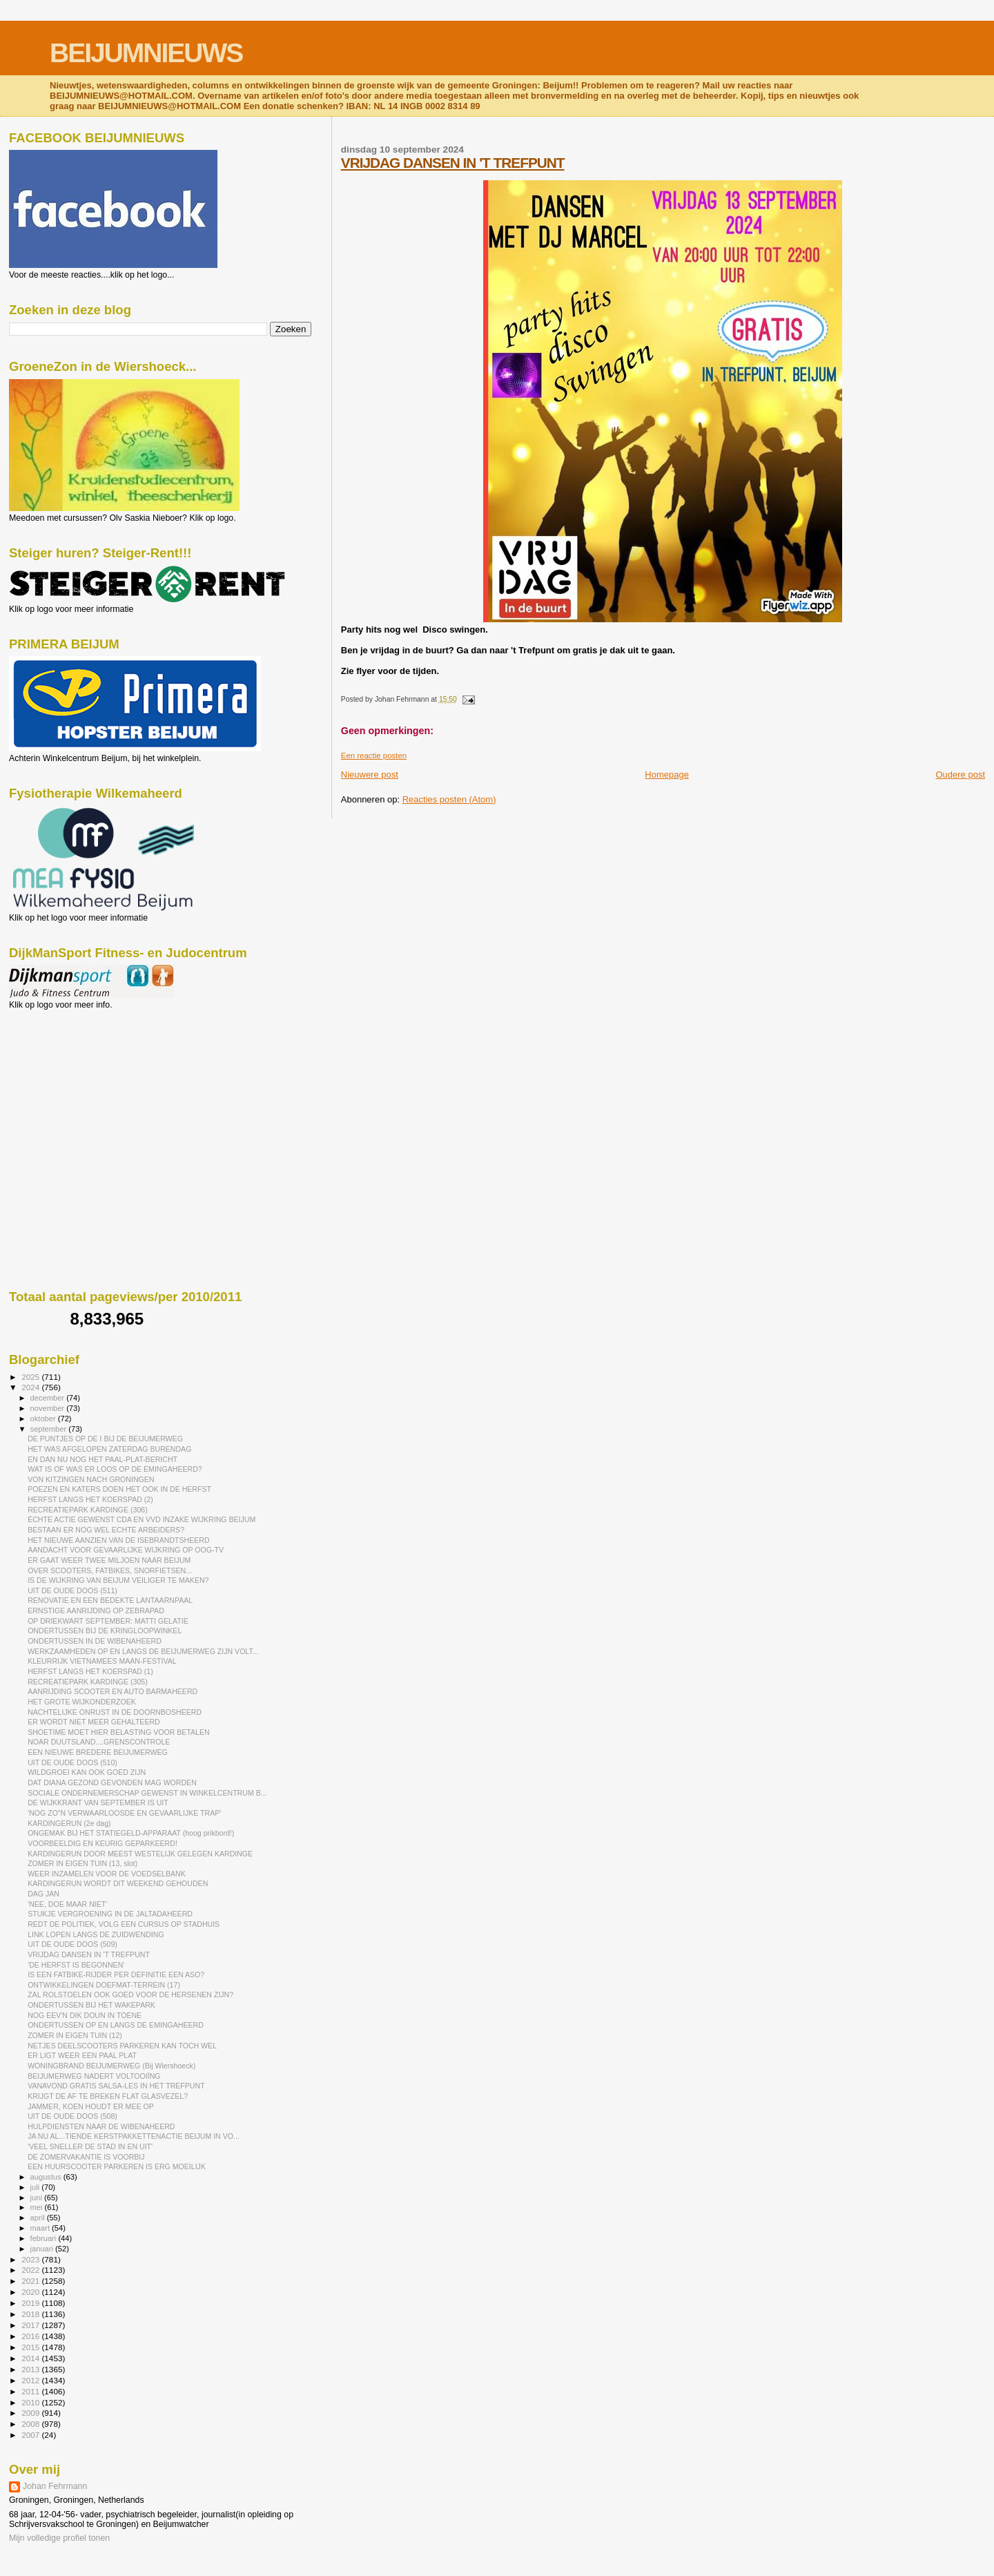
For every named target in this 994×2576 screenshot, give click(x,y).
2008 (31, 2423)
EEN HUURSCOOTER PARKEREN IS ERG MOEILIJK (117, 2166)
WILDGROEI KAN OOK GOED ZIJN (87, 1772)
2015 (31, 2347)
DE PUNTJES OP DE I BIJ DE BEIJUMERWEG (105, 1438)
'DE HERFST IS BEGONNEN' (76, 1965)
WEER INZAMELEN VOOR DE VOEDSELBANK (107, 1873)
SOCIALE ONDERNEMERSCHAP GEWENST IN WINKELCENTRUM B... (147, 1793)
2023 (31, 2259)
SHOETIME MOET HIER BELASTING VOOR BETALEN (119, 1732)
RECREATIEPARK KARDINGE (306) (88, 1510)
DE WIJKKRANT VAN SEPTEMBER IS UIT (98, 1802)
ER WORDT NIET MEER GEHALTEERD (94, 1722)
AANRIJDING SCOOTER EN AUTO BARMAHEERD (112, 1691)
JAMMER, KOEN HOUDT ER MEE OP (91, 2106)
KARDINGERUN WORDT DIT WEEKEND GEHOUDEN (118, 1883)
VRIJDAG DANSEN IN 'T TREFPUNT (453, 163)
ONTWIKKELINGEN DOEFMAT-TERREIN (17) (104, 1985)
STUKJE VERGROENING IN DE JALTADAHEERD (110, 1914)
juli (36, 2187)
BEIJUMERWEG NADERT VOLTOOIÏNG (94, 2076)
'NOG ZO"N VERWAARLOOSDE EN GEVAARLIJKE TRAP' (124, 1813)
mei (37, 2207)
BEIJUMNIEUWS (146, 53)
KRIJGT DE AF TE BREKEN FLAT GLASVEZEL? (108, 2096)
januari (43, 2249)
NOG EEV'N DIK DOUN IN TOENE (85, 2015)
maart (41, 2228)
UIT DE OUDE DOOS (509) (72, 1944)
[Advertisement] (71, 1084)
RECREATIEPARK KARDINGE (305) (88, 1682)
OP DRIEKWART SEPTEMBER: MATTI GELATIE (108, 1621)
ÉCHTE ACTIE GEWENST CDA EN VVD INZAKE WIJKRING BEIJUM (141, 1519)
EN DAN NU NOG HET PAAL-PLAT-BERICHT (102, 1459)
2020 (31, 2291)
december (48, 1398)
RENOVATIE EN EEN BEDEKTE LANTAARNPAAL (110, 1600)
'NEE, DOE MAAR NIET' (67, 1904)
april (38, 2217)
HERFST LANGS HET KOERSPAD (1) (90, 1671)
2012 (31, 2380)
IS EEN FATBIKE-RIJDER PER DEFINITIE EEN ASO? (116, 1974)
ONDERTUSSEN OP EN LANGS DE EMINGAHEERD (116, 2025)
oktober (44, 1418)
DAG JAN (43, 1894)
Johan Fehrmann (55, 2486)
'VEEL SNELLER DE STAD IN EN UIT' (90, 2146)
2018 (31, 2313)
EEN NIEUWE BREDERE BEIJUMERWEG (98, 1752)
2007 (31, 2434)
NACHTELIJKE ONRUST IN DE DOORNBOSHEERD (115, 1712)
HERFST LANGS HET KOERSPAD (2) (90, 1499)
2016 (31, 2336)
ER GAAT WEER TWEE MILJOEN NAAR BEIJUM (109, 1560)
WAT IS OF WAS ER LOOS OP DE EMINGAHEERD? (115, 1469)
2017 (31, 2324)
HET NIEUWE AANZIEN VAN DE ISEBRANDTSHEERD (119, 1540)
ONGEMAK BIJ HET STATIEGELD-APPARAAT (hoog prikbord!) (131, 1833)
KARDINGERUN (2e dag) (69, 1823)
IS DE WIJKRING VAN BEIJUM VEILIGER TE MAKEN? (118, 1580)
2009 (31, 2412)
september (49, 1429)
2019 (31, 2302)
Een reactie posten (374, 755)
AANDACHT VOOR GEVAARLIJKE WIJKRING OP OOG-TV (126, 1550)
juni (37, 2197)
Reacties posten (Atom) (449, 799)
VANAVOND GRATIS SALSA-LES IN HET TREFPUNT (116, 2086)
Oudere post (960, 774)
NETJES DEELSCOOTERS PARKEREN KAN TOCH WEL (122, 2045)
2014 (31, 2358)
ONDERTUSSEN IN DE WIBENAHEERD (95, 1641)
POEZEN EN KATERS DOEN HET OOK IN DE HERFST (119, 1489)
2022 (31, 2269)
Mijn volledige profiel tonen (59, 2538)
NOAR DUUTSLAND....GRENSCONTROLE (99, 1742)
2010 (31, 2402)
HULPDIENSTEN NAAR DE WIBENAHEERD (101, 2126)
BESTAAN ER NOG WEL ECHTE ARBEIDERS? (106, 1530)
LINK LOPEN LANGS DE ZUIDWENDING (96, 1934)
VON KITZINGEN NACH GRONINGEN (91, 1479)
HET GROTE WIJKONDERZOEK (82, 1702)
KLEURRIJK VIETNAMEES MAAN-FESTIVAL (102, 1661)
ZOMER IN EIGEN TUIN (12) (75, 2035)
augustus (47, 2177)
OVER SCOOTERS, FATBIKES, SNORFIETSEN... (110, 1570)
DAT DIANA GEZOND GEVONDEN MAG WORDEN (112, 1782)
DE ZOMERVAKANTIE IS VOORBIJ (86, 2157)
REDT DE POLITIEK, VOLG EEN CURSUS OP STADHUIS (124, 1924)
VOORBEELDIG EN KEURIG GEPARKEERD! (102, 1843)
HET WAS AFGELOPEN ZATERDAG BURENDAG (109, 1449)
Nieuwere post (369, 774)
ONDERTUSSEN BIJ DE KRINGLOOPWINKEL (105, 1630)
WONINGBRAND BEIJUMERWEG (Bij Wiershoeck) (111, 2065)
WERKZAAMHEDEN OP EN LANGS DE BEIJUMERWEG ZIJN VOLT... (143, 1651)
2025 (31, 1376)
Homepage (667, 774)
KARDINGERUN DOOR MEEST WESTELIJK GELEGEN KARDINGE (140, 1853)
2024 (31, 1387)
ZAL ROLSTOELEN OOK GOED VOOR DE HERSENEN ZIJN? (130, 1994)
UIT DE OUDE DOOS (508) (72, 2116)
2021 (31, 2280)
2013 (31, 2369)
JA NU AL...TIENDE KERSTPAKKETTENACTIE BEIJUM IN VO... (134, 2136)
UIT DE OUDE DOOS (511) (72, 1590)
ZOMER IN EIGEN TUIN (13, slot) (82, 1863)
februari (44, 2238)
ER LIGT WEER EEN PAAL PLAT (82, 2055)
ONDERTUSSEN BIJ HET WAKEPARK (91, 2005)
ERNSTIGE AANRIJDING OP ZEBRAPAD (96, 1610)
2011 (31, 2391)
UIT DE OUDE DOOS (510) (72, 1762)
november (48, 1408)
